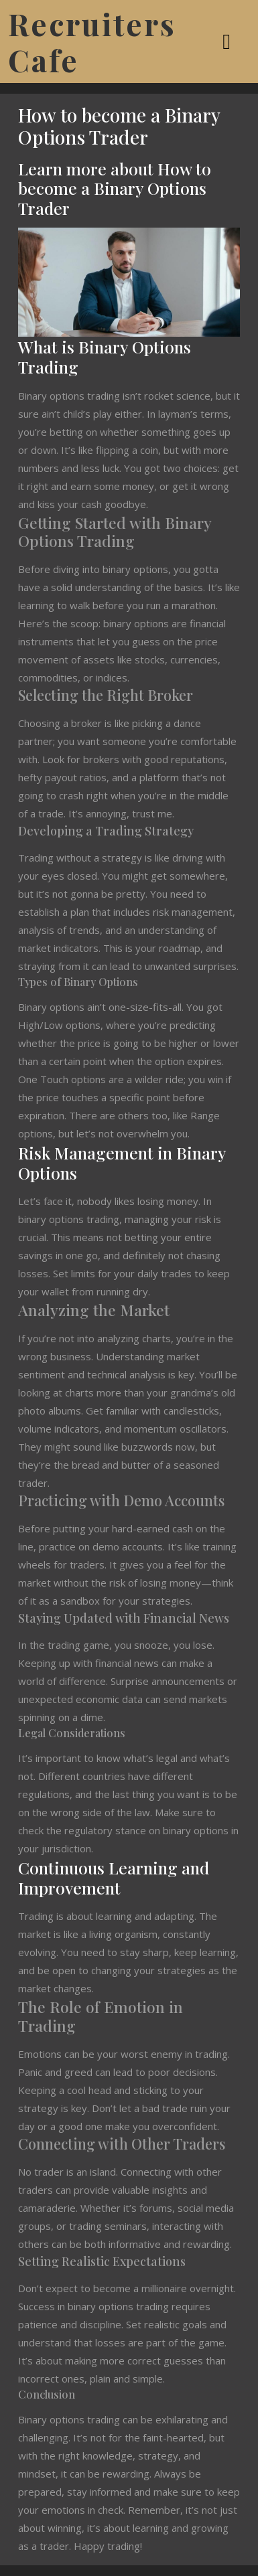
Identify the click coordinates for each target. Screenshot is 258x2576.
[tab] (228, 41)
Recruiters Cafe (92, 41)
